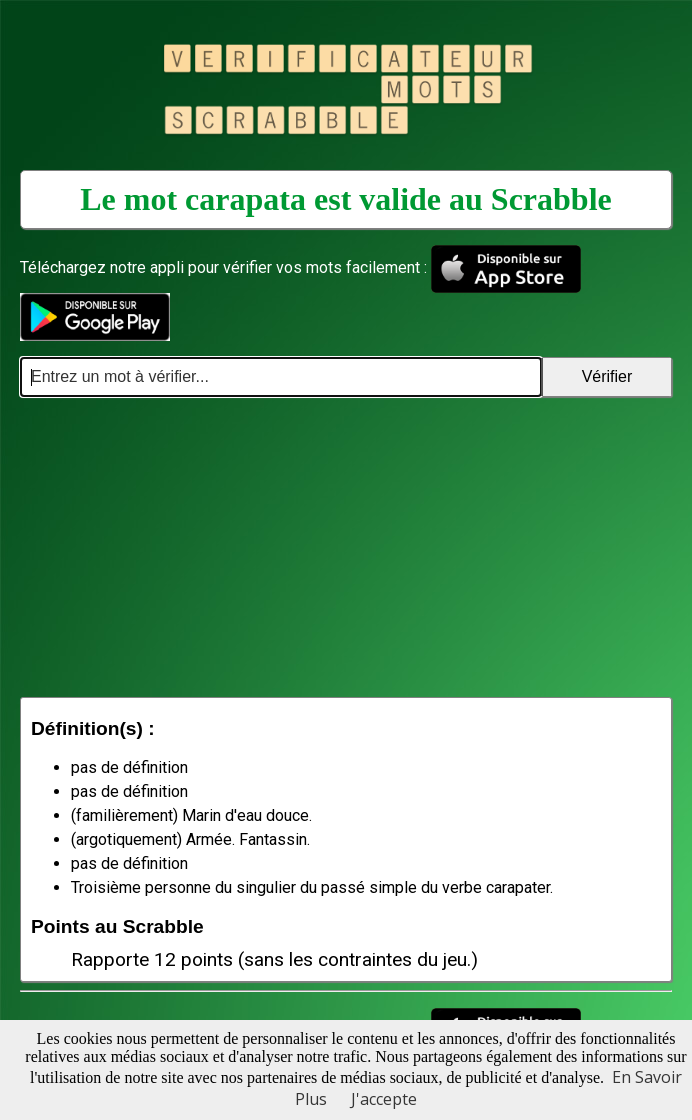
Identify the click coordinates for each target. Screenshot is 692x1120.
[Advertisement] (346, 547)
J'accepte (384, 1099)
